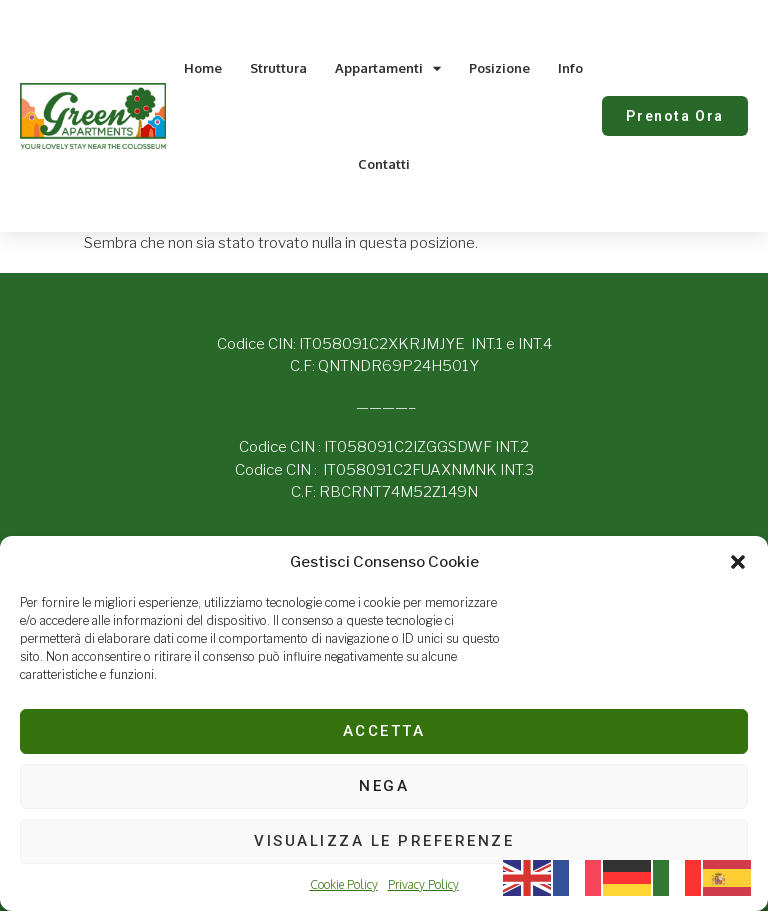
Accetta (384, 731)
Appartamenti (388, 68)
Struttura (278, 68)
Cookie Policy (344, 884)
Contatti (384, 164)
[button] (738, 562)
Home (203, 68)
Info (570, 68)
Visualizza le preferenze (384, 841)
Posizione (499, 68)
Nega (384, 786)
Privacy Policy (423, 884)
